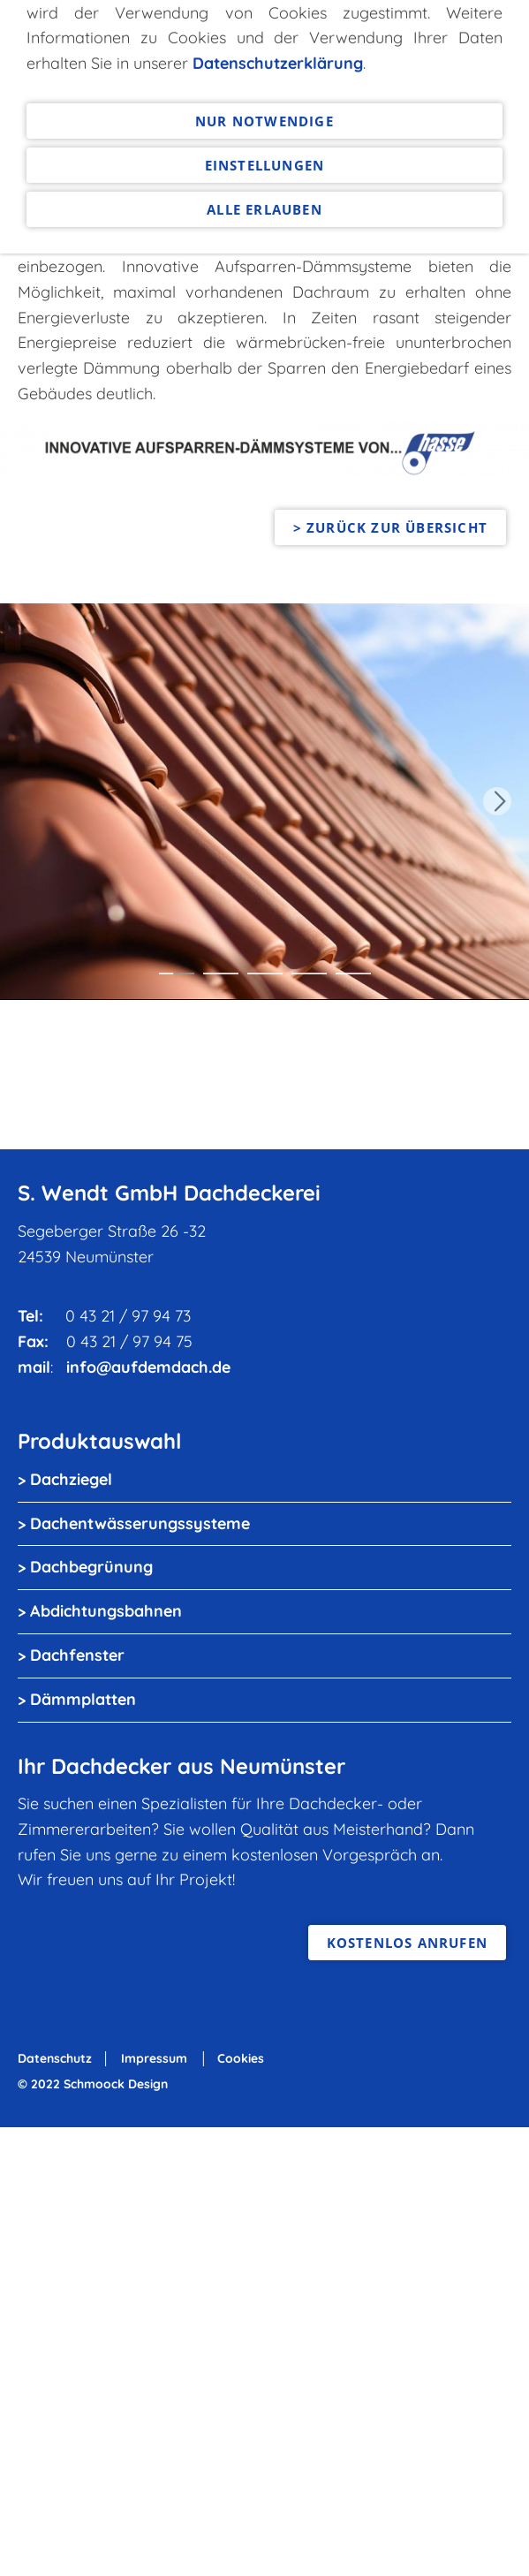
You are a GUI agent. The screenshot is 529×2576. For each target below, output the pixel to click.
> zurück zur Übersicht (390, 527)
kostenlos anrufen (407, 1942)
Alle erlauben (264, 54)
